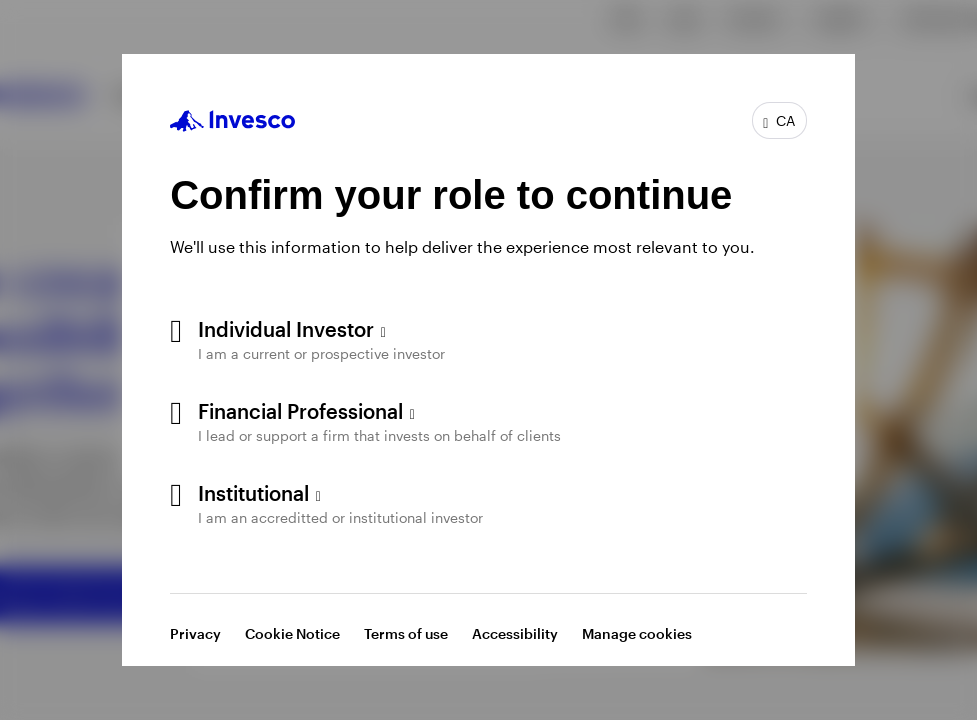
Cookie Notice (292, 633)
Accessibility (515, 633)
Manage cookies (637, 633)
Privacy (195, 633)
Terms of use (406, 633)
